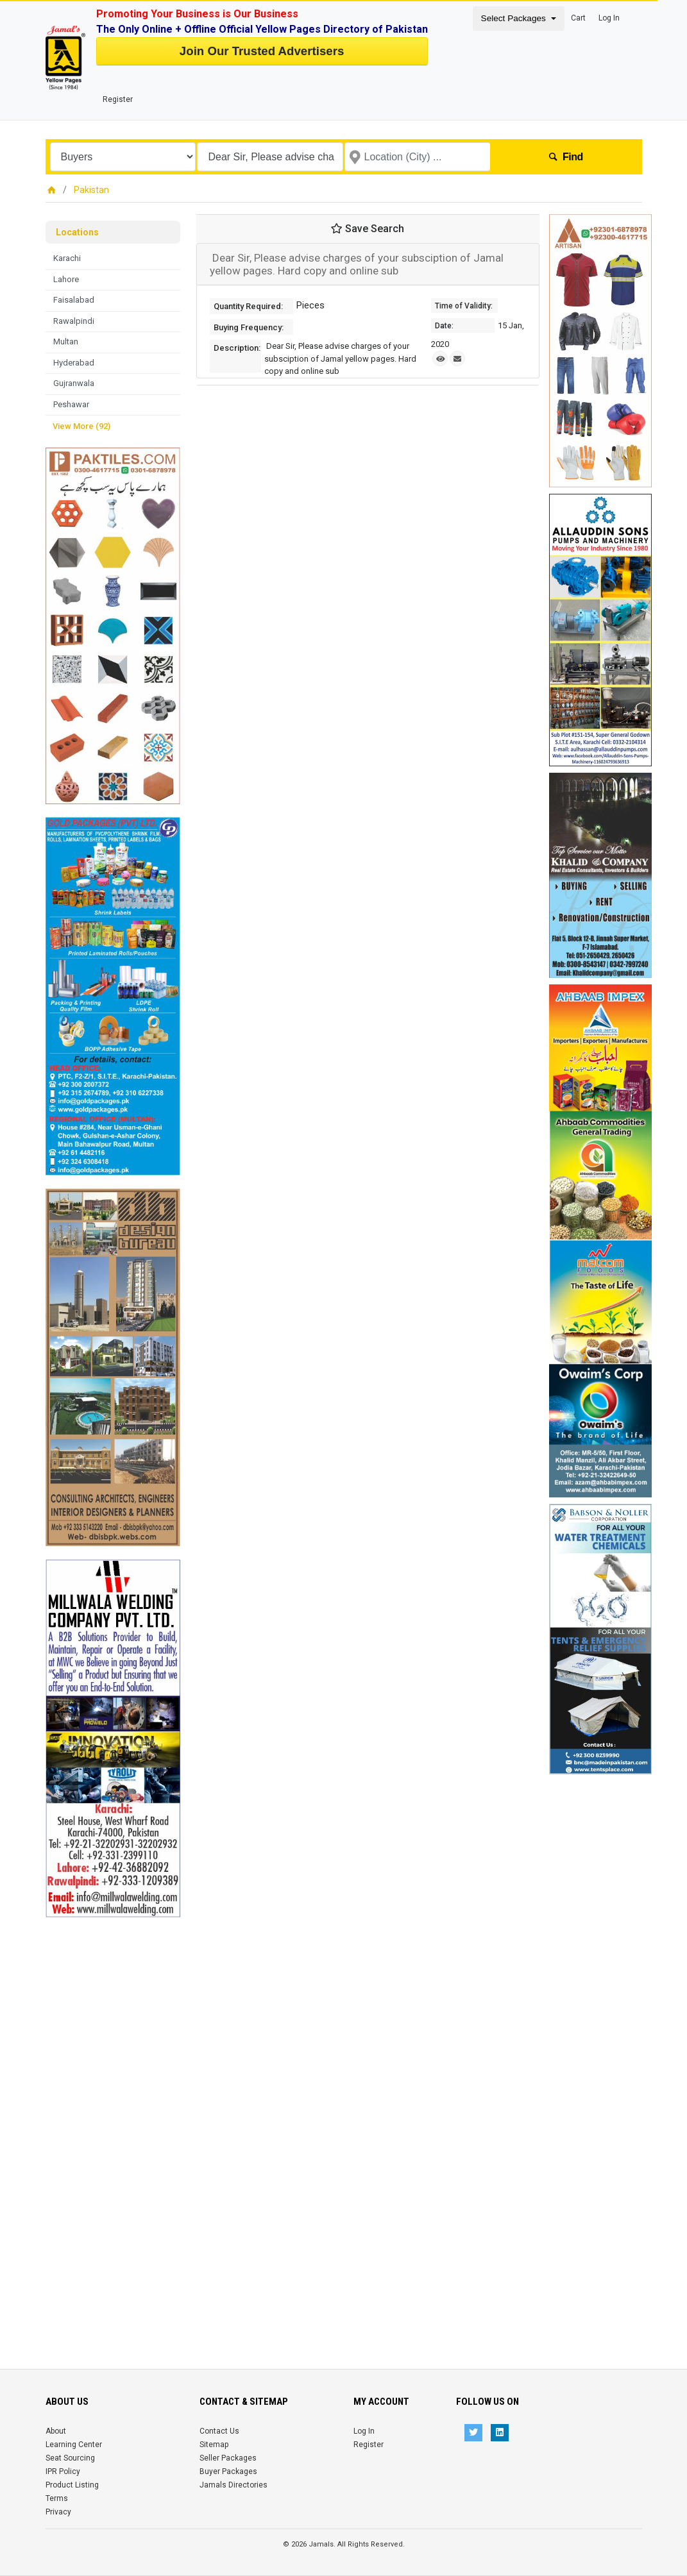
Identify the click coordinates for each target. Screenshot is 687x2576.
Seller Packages (228, 2458)
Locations (77, 232)
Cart (578, 17)
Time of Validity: (464, 305)
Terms (57, 2498)
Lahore (66, 279)
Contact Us (219, 2431)
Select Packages (514, 18)
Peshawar (71, 404)
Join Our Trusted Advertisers (262, 51)
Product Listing (72, 2484)
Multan (65, 341)
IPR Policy (63, 2471)
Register (118, 99)
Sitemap (213, 2444)
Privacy (58, 2511)
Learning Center (74, 2444)
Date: (444, 325)
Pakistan (91, 190)
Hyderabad (73, 362)
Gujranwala (73, 383)
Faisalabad (73, 300)
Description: (237, 348)
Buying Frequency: (249, 327)
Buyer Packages (228, 2471)
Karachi (67, 258)
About (56, 2431)
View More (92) (81, 426)
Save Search (367, 229)
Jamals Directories (233, 2484)
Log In (609, 17)
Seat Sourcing (70, 2458)
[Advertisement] (113, 2109)
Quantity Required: (248, 306)
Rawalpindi (73, 321)
